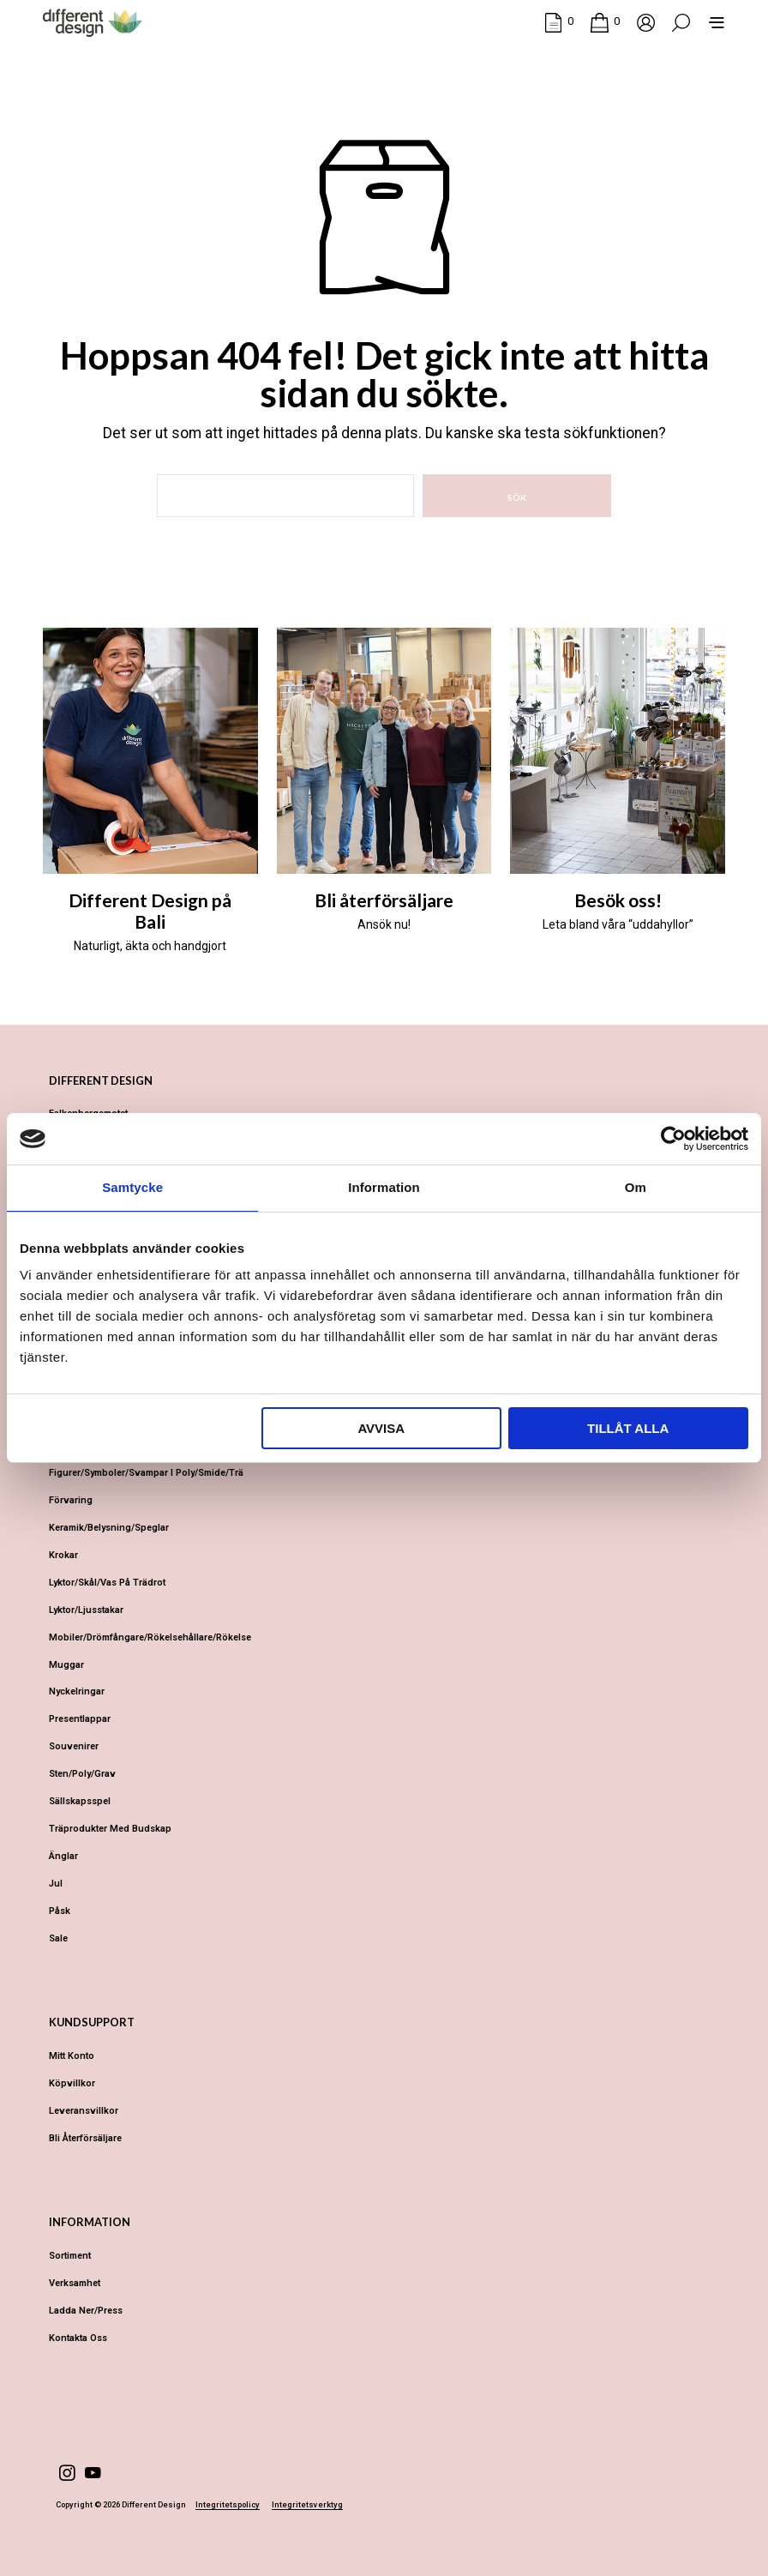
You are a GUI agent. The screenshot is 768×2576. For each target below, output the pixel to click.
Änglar (63, 1856)
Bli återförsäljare (384, 900)
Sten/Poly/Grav (82, 1773)
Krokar (63, 1555)
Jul (56, 1883)
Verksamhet (74, 2283)
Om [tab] (635, 1187)
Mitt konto (71, 2055)
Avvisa (381, 1428)
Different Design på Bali (150, 910)
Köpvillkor (72, 2083)
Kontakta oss (78, 2338)
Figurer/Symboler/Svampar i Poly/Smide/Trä (146, 1472)
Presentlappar (80, 1718)
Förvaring (71, 1500)
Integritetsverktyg (307, 2505)
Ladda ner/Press (86, 2310)
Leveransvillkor (83, 2110)
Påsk (59, 1911)
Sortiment (70, 2255)
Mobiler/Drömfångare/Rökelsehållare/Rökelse (150, 1637)
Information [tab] (384, 1187)
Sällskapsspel (80, 1801)
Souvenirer (74, 1746)
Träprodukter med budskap (110, 1828)
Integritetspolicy (227, 2505)
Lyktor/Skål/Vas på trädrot (107, 1582)
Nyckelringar (77, 1691)
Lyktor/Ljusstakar (86, 1610)
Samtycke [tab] (132, 1187)
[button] (558, 21)
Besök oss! (618, 900)
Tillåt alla (628, 1428)
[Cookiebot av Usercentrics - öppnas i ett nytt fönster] (673, 1139)
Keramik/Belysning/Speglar (109, 1527)
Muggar (66, 1664)
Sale (58, 1938)
